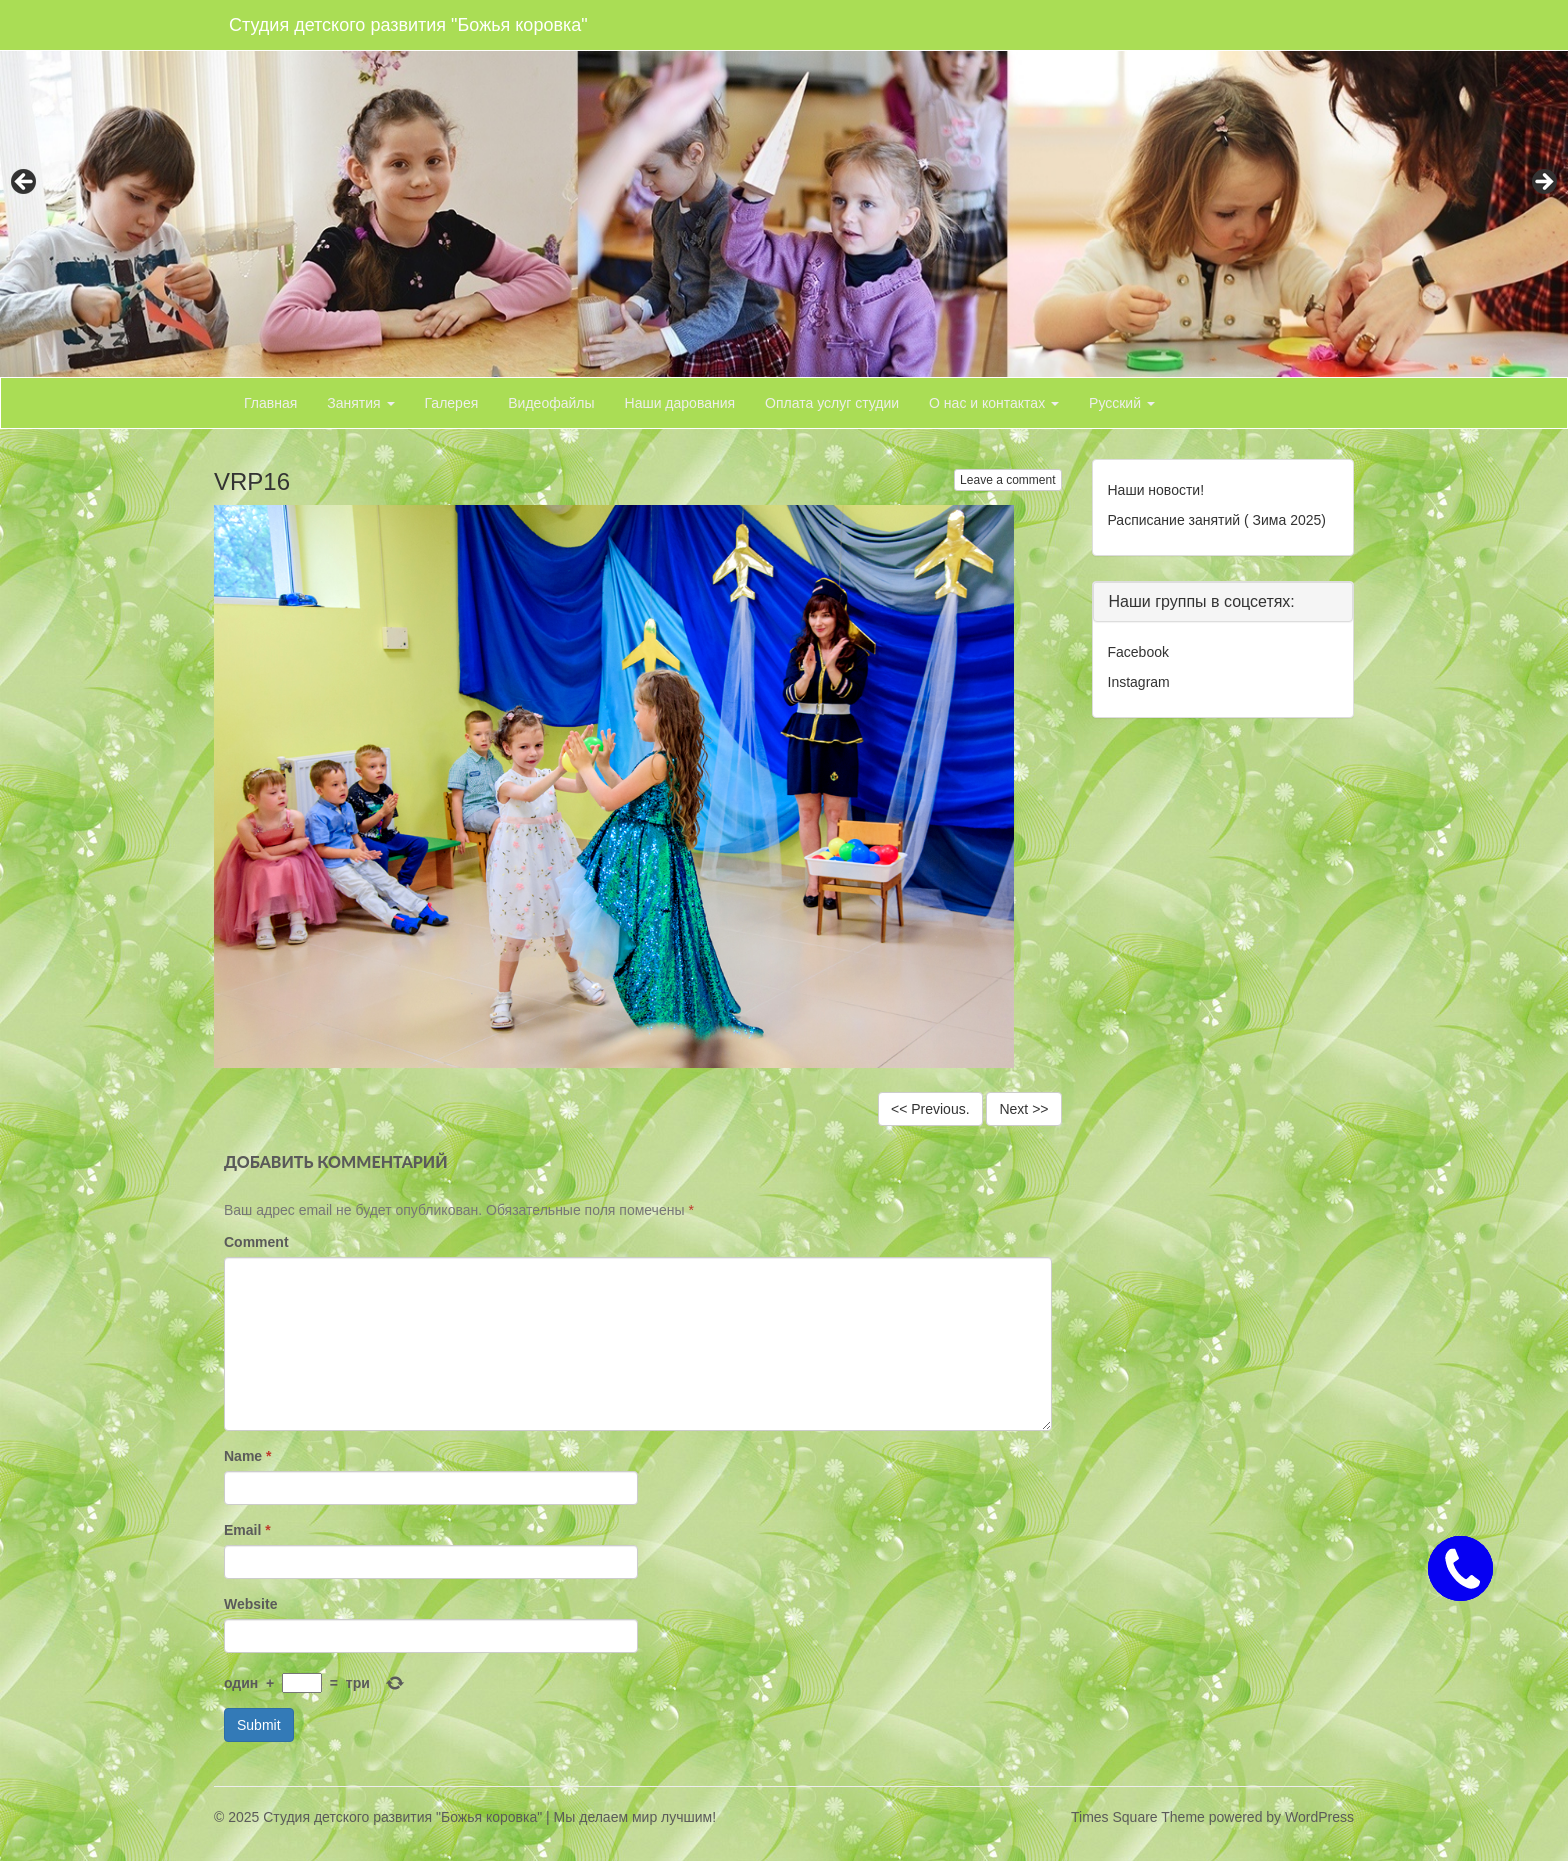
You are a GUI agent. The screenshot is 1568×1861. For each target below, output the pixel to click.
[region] (784, 188)
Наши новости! (1156, 490)
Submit (259, 1725)
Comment (256, 1242)
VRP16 (252, 481)
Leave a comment (1007, 480)
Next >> (1023, 1109)
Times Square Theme (1138, 1817)
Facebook (1138, 652)
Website (250, 1604)
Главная (270, 403)
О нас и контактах (994, 403)
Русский (1122, 403)
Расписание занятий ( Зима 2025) (1217, 520)
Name (247, 1456)
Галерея (452, 403)
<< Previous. (930, 1109)
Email (247, 1530)
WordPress (1319, 1817)
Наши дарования (680, 403)
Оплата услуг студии (832, 403)
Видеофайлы (551, 403)
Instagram (1139, 682)
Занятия (360, 403)
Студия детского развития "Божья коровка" (408, 25)
